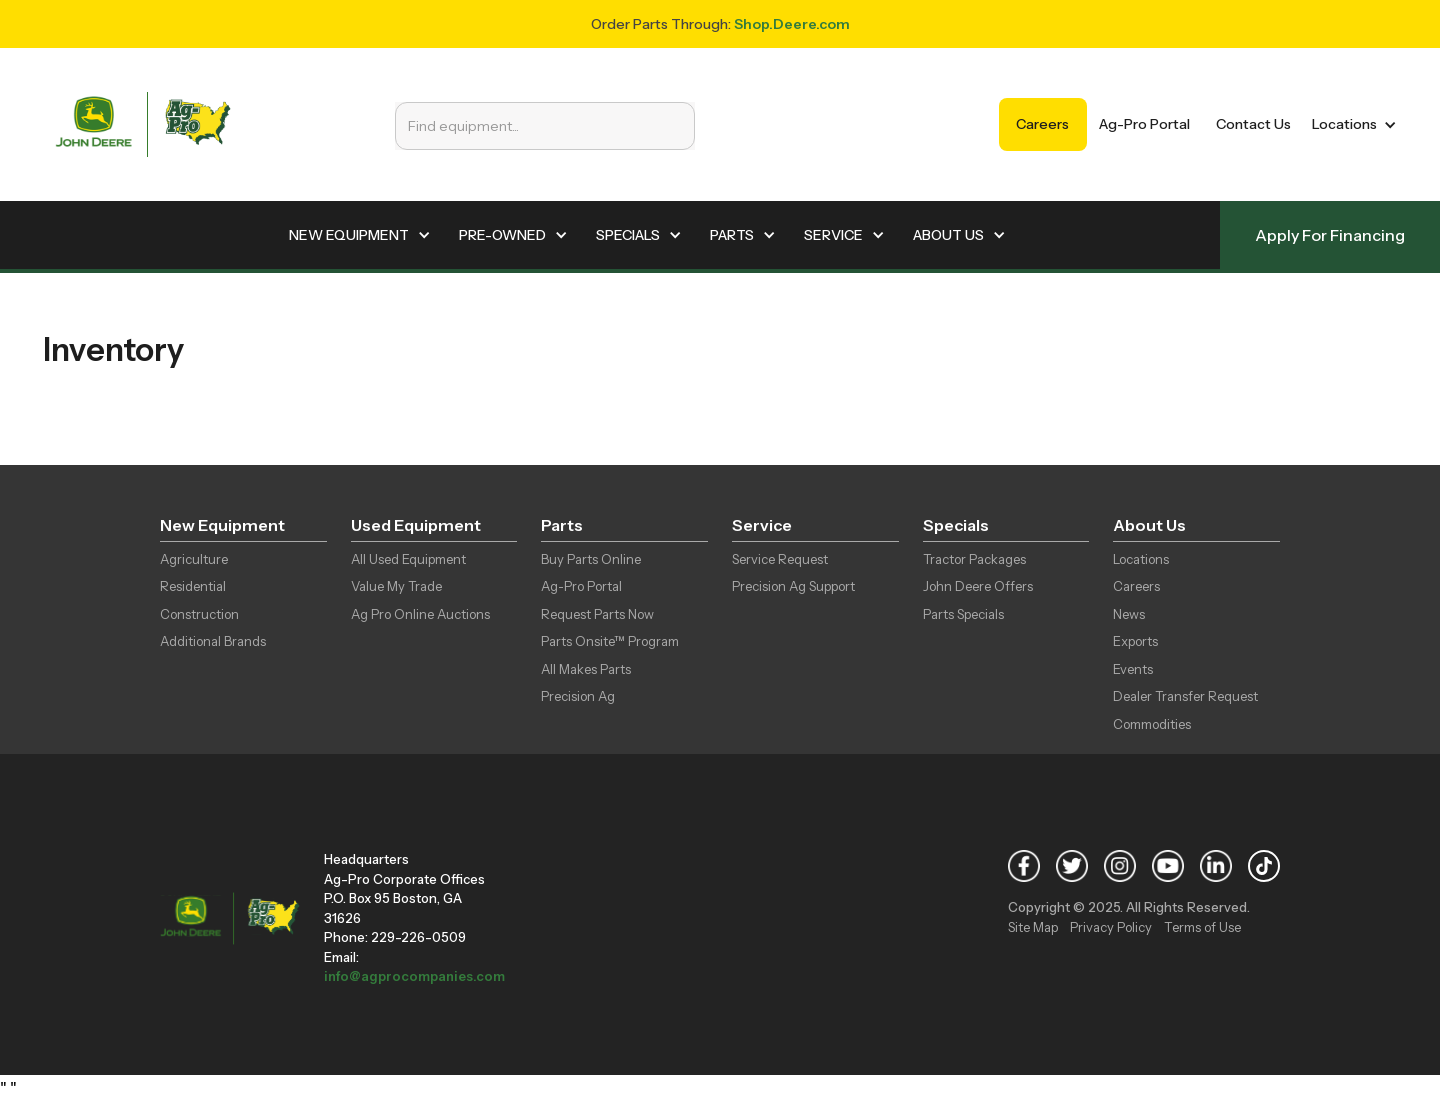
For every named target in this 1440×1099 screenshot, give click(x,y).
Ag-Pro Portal (1144, 124)
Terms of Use (1202, 927)
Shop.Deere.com (792, 24)
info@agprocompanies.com (414, 976)
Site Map (1033, 927)
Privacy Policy (1111, 927)
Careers (1042, 124)
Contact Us (1253, 124)
